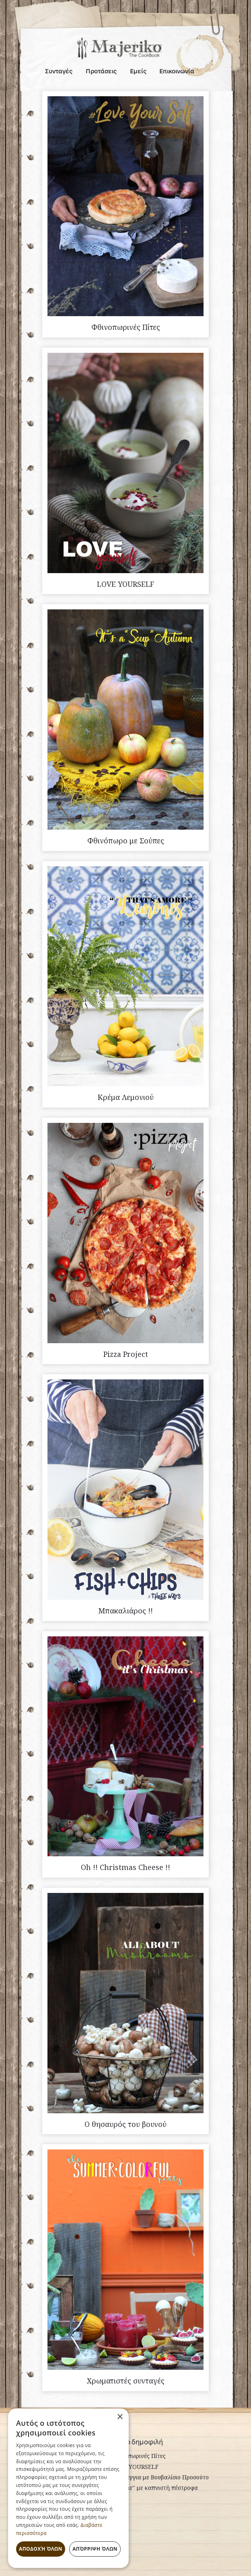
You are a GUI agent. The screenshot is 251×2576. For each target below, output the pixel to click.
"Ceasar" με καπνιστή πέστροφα (154, 2487)
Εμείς (138, 71)
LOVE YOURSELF (134, 2466)
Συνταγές (58, 71)
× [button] (120, 2417)
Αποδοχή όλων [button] (40, 2548)
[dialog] (68, 2488)
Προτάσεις (101, 71)
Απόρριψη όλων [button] (94, 2548)
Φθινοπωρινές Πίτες (138, 2456)
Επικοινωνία (176, 71)
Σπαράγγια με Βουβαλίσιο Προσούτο (160, 2477)
